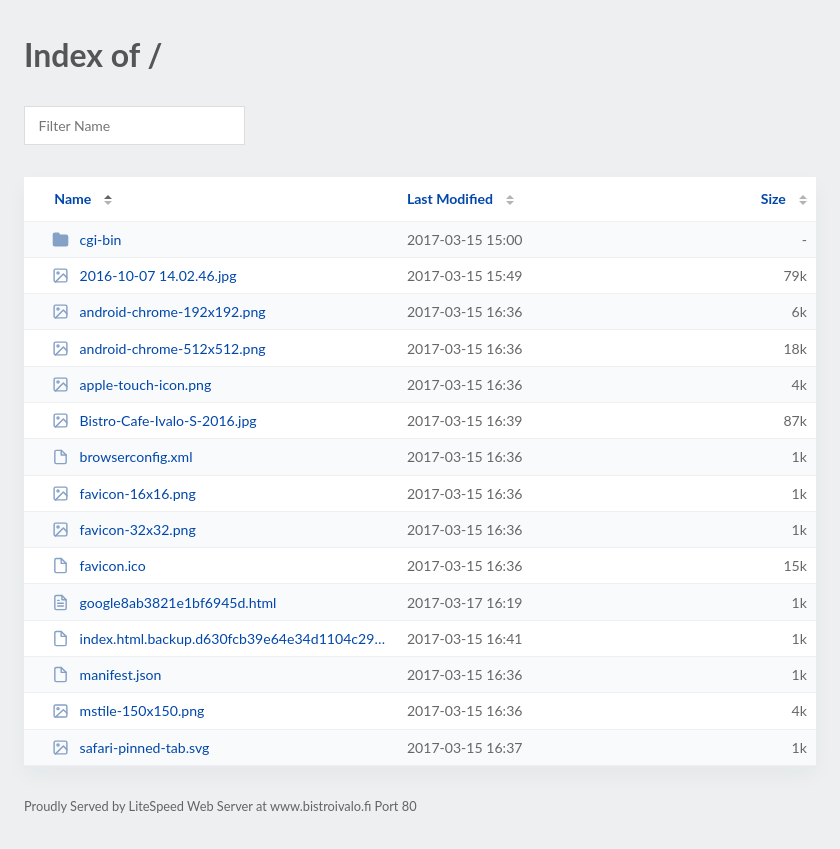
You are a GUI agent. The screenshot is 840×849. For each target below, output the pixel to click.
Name (72, 198)
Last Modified (450, 198)
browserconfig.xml (122, 456)
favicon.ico (99, 565)
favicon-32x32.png (124, 529)
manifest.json (106, 674)
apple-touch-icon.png (131, 384)
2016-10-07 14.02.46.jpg (144, 275)
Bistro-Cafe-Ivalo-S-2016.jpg (154, 420)
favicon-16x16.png (124, 493)
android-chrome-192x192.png (159, 311)
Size (773, 198)
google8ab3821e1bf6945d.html (164, 602)
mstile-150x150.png (128, 710)
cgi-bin (86, 239)
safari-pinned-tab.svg (130, 747)
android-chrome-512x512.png (159, 348)
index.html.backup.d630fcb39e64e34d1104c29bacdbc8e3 (220, 638)
